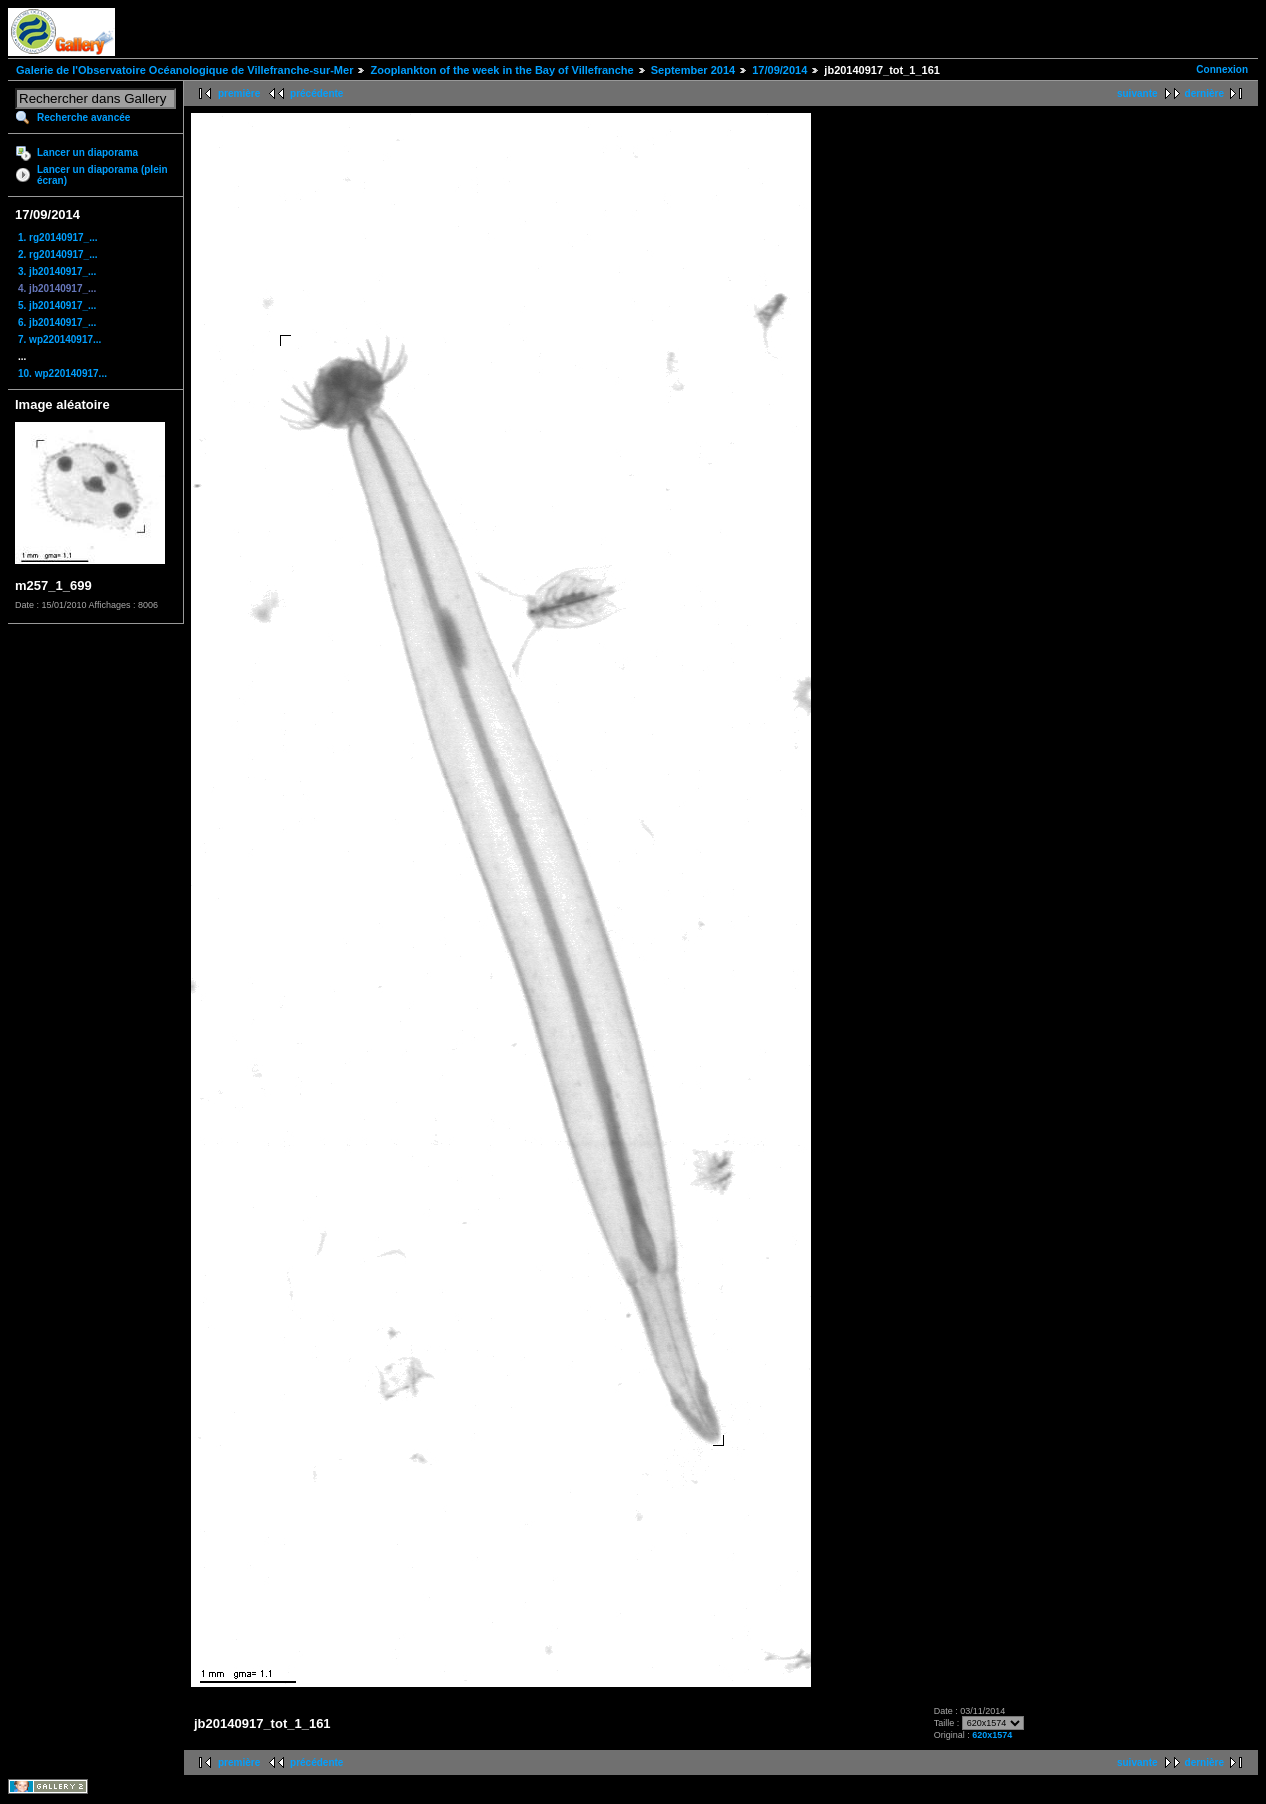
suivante (1137, 93)
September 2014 (693, 70)
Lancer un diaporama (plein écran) (102, 175)
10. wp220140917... (62, 373)
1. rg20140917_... (58, 237)
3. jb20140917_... (57, 271)
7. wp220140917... (59, 339)
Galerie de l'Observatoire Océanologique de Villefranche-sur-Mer (184, 70)
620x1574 (992, 1735)
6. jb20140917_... (57, 322)
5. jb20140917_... (57, 305)
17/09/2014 (779, 70)
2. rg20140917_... (58, 254)
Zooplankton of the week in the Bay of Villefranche (501, 70)
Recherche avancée (83, 117)
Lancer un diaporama (87, 152)
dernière (1204, 93)
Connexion (1222, 69)
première (239, 93)
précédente (316, 93)
